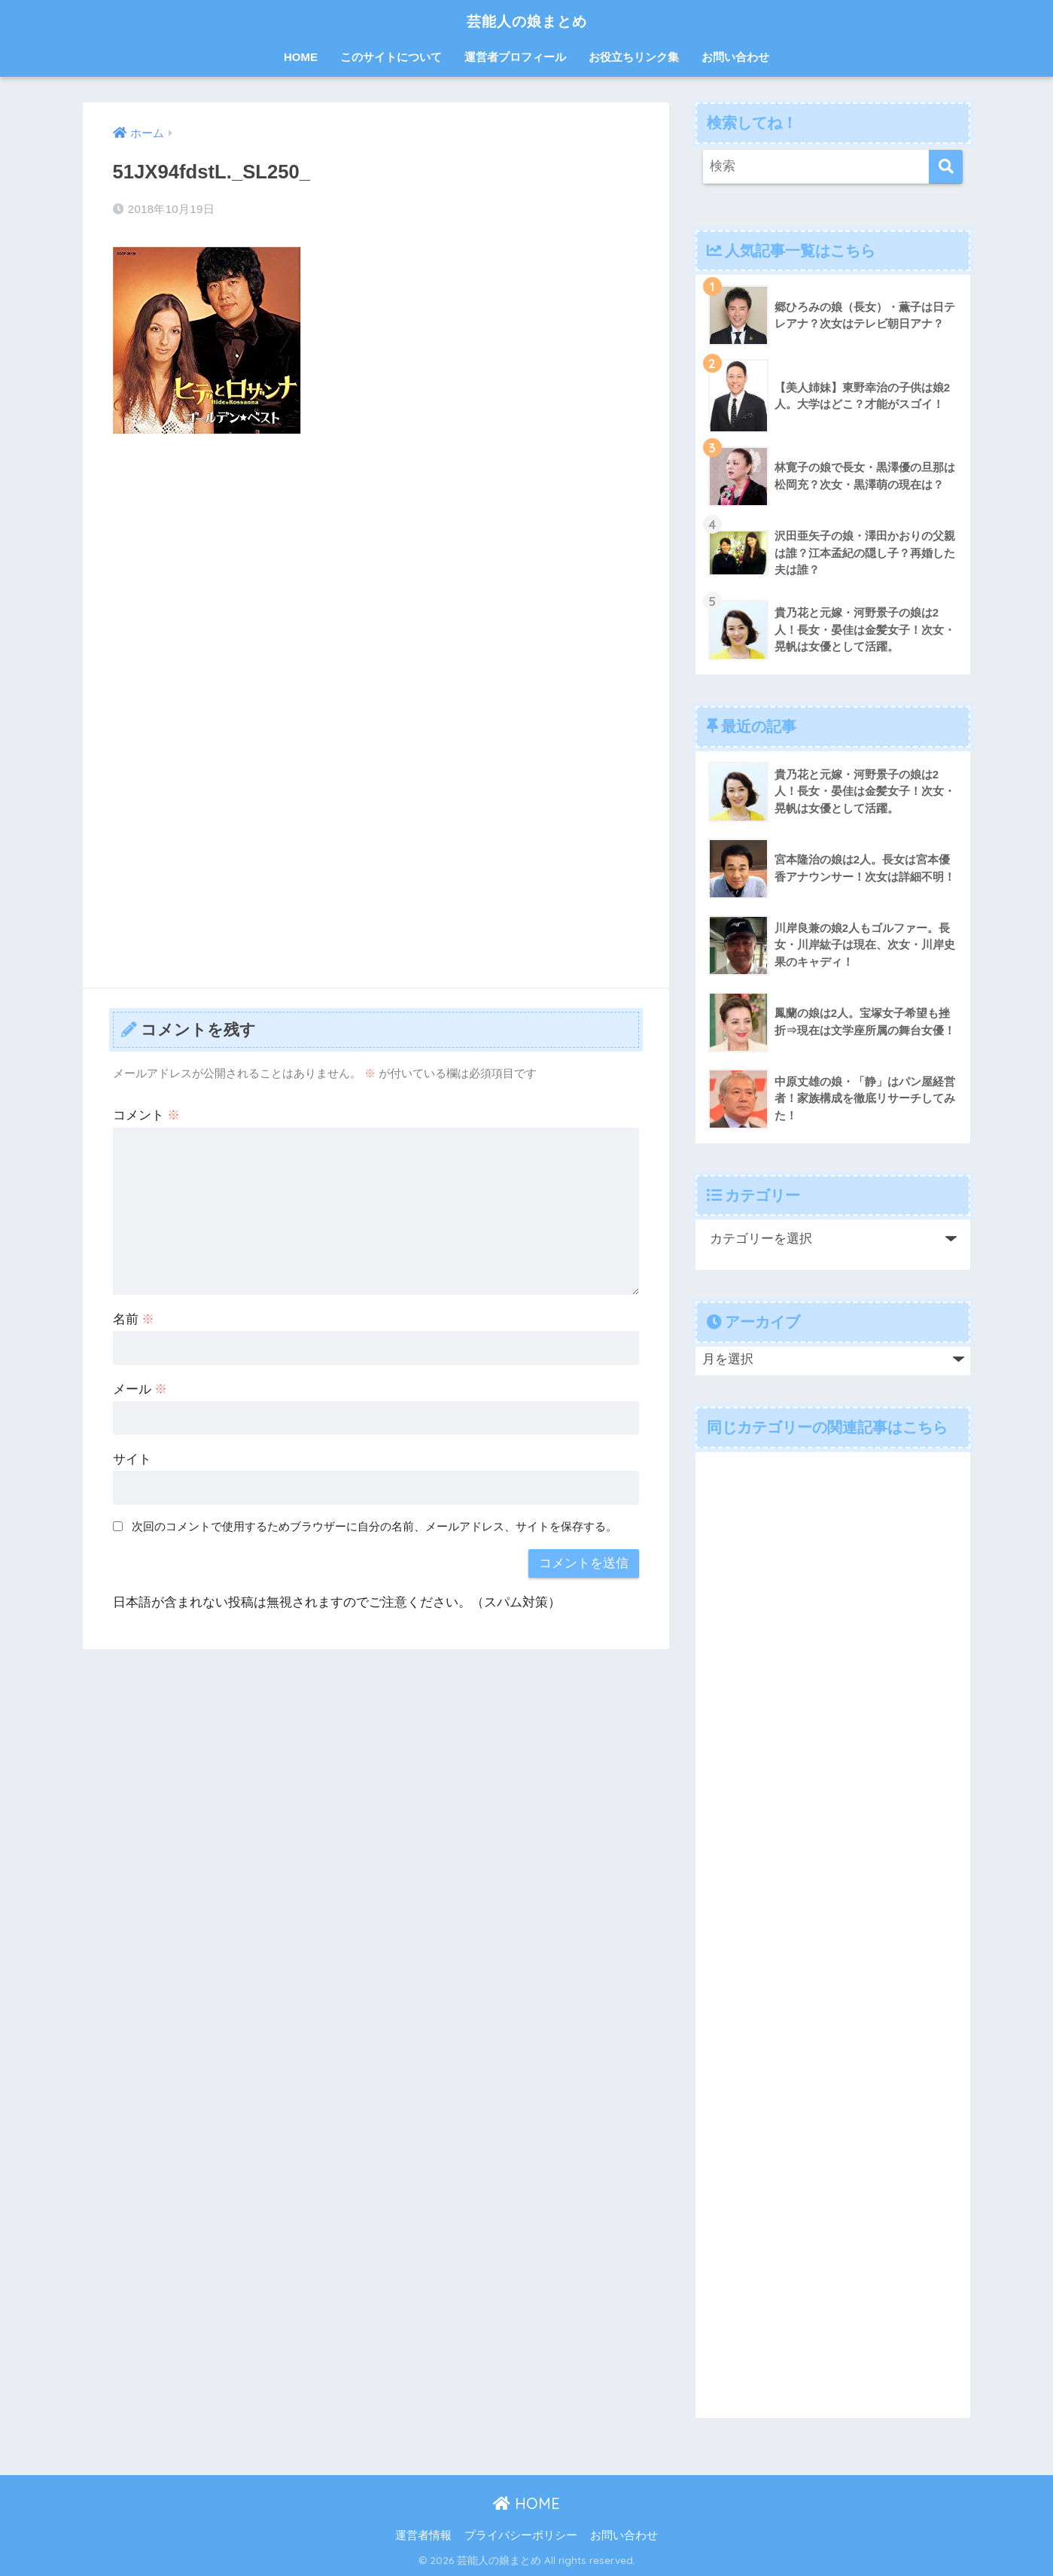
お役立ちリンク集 (634, 56)
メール (140, 1389)
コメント (147, 1115)
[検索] (946, 167)
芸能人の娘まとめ (527, 20)
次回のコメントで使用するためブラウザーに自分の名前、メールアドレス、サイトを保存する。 (374, 1526)
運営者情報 (423, 2535)
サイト (132, 1459)
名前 (134, 1319)
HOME (301, 56)
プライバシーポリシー (520, 2535)
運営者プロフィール (515, 56)
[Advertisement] (376, 558)
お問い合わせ (735, 56)
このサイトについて (391, 56)
